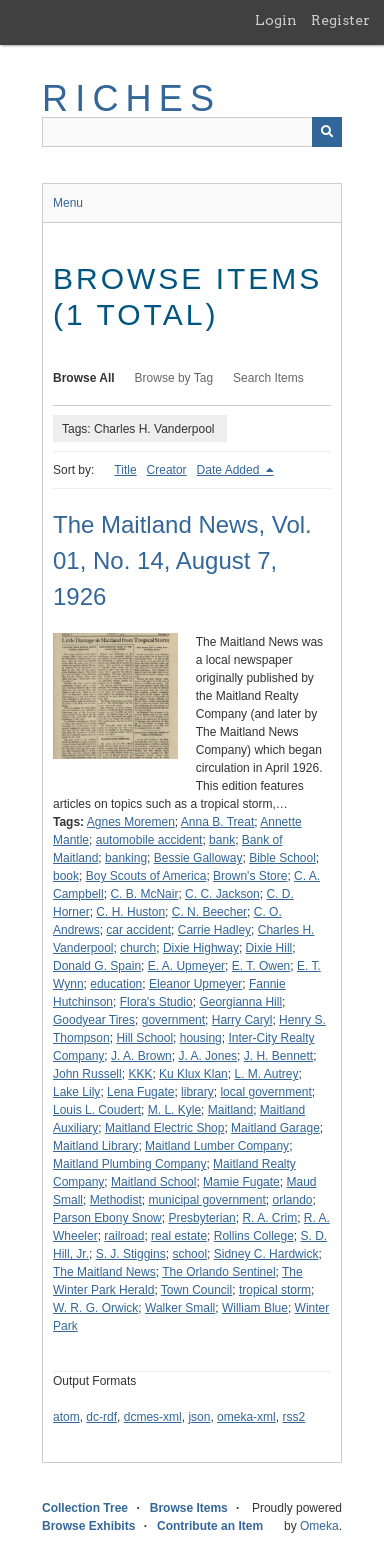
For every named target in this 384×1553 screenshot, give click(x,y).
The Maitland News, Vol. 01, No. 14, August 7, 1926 (182, 560)
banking (126, 858)
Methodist (116, 1200)
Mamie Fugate (241, 1182)
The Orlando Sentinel (218, 1272)
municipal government (206, 1200)
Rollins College (254, 1236)
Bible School (282, 858)
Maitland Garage (275, 1128)
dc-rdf (101, 1417)
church (138, 948)
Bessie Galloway (198, 858)
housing (201, 1038)
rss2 (293, 1417)
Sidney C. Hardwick (266, 1254)
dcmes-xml (153, 1417)
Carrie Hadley (214, 930)
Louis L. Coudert (97, 1110)
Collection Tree (85, 1508)
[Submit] (327, 132)
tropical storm (275, 1290)
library (197, 1092)
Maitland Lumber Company (217, 1146)
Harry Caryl (242, 1020)
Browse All (84, 378)
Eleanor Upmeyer (195, 984)
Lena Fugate (140, 1092)
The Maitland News (104, 1272)
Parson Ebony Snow (107, 1218)
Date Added (230, 470)
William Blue (255, 1308)
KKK (140, 1074)
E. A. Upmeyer (186, 966)
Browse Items (189, 1508)
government (173, 1020)
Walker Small (180, 1308)
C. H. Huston (130, 912)
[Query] (192, 132)
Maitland (230, 1110)
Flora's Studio (156, 1002)
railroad (124, 1236)
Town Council (196, 1290)
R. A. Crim (269, 1218)
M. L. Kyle (174, 1110)
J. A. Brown (141, 1056)
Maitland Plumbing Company (129, 1164)
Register (340, 20)
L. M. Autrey (266, 1074)
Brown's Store (250, 876)
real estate (179, 1236)
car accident (138, 930)
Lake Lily (76, 1092)
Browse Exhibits (88, 1526)
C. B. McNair (144, 894)
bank (222, 840)
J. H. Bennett (278, 1056)
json (199, 1417)
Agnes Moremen (131, 822)
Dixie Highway (201, 948)
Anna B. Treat (217, 822)
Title (125, 470)
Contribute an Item (210, 1526)
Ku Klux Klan (193, 1074)
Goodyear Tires (94, 1020)
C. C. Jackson (222, 894)
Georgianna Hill (240, 1002)
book (66, 876)
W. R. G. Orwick (95, 1308)
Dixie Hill (269, 948)
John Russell (87, 1074)
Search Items (268, 378)
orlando (292, 1200)
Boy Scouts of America (146, 876)
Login (276, 20)
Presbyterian (201, 1218)
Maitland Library (95, 1146)
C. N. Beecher (209, 912)
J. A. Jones (207, 1056)
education (116, 984)
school (189, 1254)
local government (265, 1092)
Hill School (144, 1038)
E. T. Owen (261, 966)
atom (66, 1417)
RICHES (131, 98)
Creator (167, 470)
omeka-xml (246, 1417)
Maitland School (153, 1182)
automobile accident (149, 840)
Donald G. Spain (97, 966)
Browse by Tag (174, 378)
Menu (68, 203)
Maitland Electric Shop (164, 1128)
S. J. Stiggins (131, 1254)
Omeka (319, 1526)
